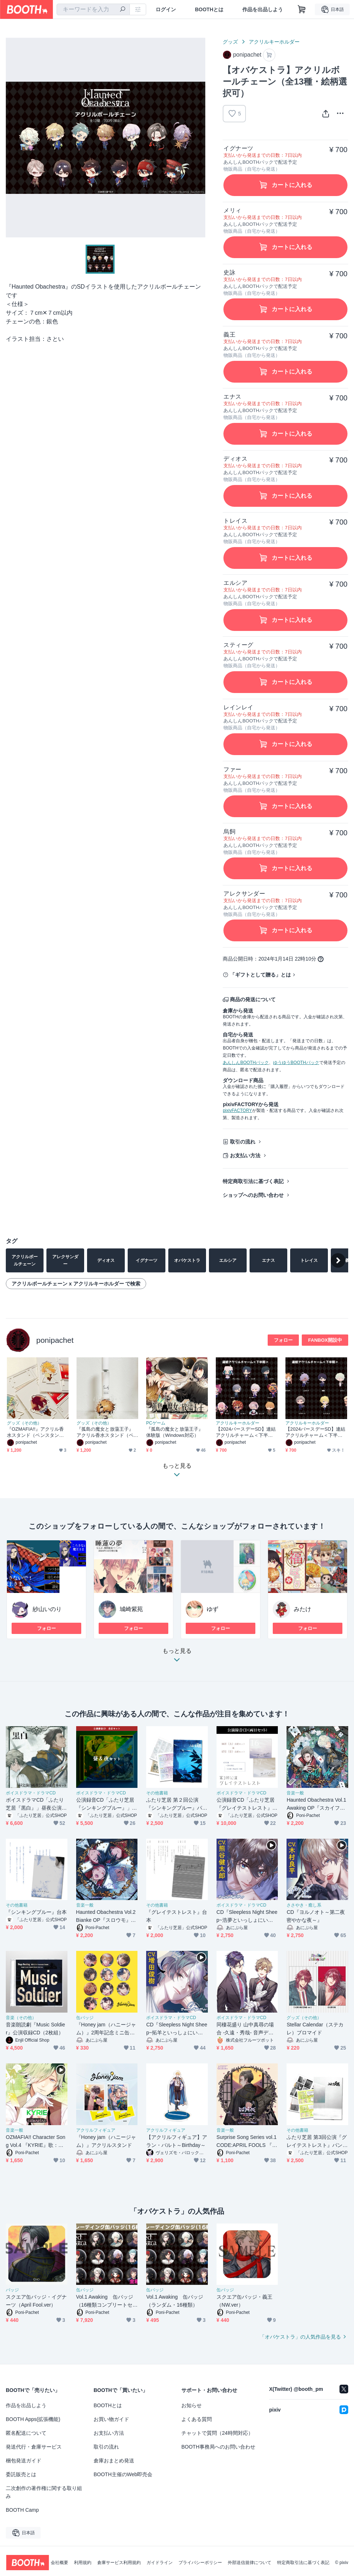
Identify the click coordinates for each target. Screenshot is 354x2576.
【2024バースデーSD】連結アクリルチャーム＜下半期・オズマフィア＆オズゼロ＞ (246, 1432)
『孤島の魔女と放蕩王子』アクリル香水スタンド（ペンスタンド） (105, 1432)
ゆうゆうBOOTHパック (296, 1062)
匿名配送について (26, 2433)
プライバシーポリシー (200, 2562)
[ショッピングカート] (301, 9)
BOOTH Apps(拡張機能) (33, 2419)
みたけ (302, 1609)
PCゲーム (155, 1423)
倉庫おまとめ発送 (114, 2460)
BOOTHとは (209, 9)
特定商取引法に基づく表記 (253, 1181)
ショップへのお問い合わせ (253, 1195)
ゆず (212, 1609)
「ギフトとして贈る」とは (260, 975)
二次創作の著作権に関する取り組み (44, 2492)
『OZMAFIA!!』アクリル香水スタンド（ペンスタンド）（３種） (35, 1432)
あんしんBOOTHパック (246, 1062)
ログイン (166, 9)
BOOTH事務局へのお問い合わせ (218, 2447)
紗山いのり (47, 1609)
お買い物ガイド (111, 2419)
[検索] (122, 10)
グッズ (230, 42)
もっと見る (177, 1657)
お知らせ (191, 2405)
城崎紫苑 (131, 1609)
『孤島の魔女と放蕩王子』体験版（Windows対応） (174, 1432)
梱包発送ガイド (23, 2460)
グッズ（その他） (24, 1423)
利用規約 (82, 2562)
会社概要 (59, 2562)
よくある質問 (196, 2419)
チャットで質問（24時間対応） (217, 2433)
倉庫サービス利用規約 (119, 2562)
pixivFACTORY (237, 1110)
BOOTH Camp (22, 2510)
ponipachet (55, 1340)
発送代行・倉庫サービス (34, 2447)
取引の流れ (242, 1142)
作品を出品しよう (262, 9)
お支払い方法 (245, 1155)
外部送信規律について (249, 2562)
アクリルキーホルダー (274, 42)
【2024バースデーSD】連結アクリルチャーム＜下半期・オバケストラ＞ (315, 1432)
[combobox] (93, 9)
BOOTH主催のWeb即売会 (123, 2474)
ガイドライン (160, 2562)
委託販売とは (21, 2474)
